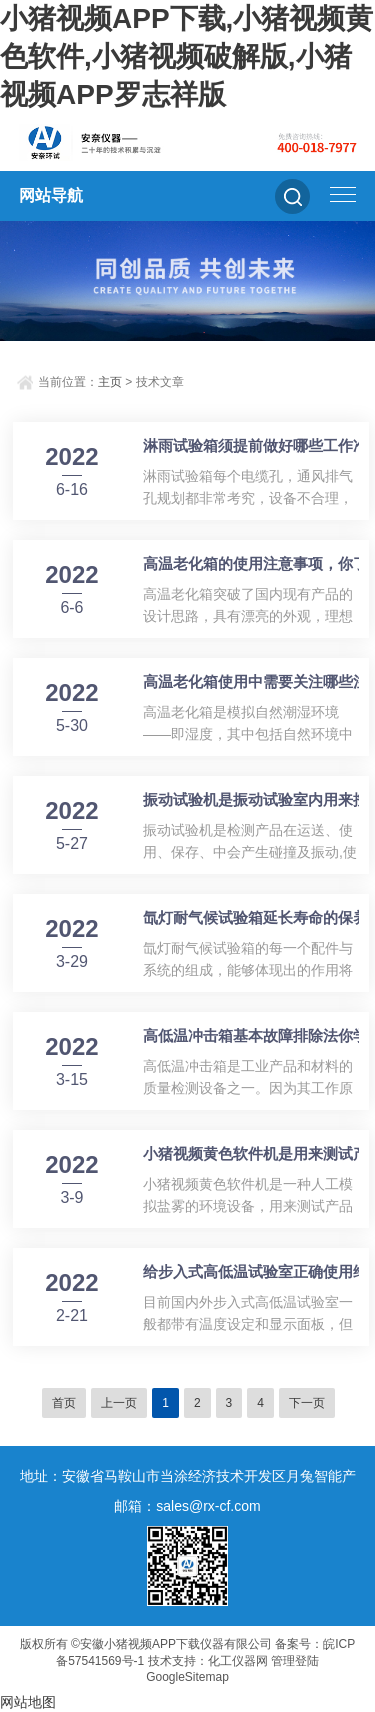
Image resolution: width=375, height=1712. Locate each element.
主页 (110, 382)
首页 (64, 1403)
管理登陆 (295, 1661)
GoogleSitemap (187, 1677)
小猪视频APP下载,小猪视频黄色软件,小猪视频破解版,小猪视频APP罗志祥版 (186, 56)
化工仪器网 (238, 1661)
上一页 (119, 1403)
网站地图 (28, 1702)
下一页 (307, 1403)
